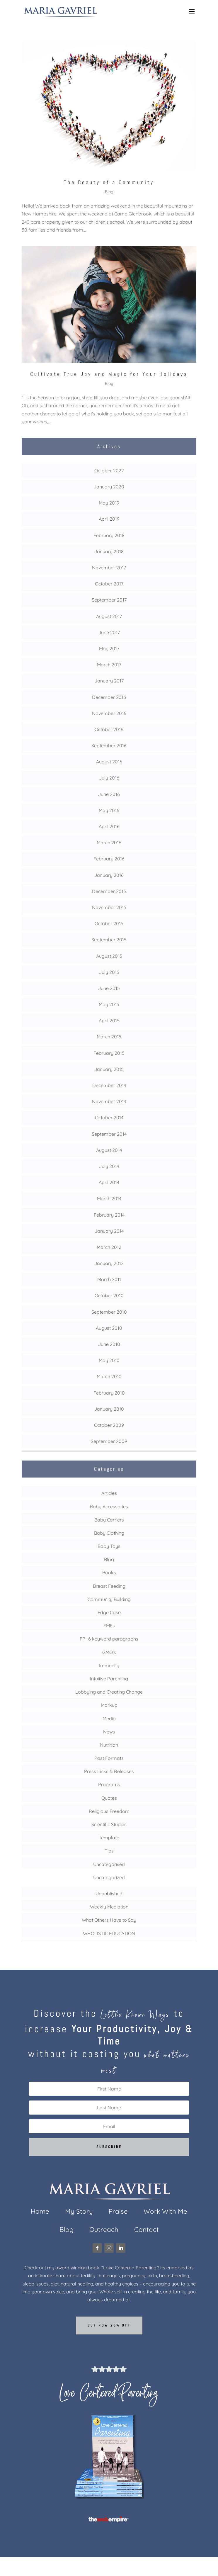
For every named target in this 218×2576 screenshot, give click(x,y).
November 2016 (109, 713)
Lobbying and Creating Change (109, 1692)
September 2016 (109, 745)
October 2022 (109, 470)
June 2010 (109, 1344)
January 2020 (109, 487)
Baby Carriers (109, 1520)
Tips (109, 1851)
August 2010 (109, 1328)
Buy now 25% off (109, 2325)
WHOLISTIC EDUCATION (109, 1933)
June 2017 (109, 632)
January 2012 (109, 1263)
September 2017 (109, 600)
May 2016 (109, 810)
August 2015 (109, 956)
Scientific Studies (109, 1824)
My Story (79, 2212)
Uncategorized (109, 1877)
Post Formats (109, 1758)
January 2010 (109, 1409)
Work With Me (165, 2212)
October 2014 (109, 1117)
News (109, 1732)
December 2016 (109, 697)
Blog (109, 191)
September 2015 (109, 940)
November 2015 (109, 907)
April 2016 (109, 826)
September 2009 (109, 1441)
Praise (118, 2212)
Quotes (109, 1798)
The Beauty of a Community (109, 182)
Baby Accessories (109, 1506)
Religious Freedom (109, 1811)
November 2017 (109, 567)
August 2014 (109, 1150)
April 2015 (109, 1020)
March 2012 (109, 1247)
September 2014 (109, 1134)
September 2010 (109, 1312)
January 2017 (109, 681)
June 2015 (109, 988)
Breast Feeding (109, 1586)
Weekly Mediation (109, 1907)
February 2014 (109, 1215)
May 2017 (109, 648)
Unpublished (109, 1893)
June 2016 (109, 794)
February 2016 (109, 859)
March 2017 (109, 665)
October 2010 (109, 1295)
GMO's (109, 1652)
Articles (109, 1493)
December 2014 (109, 1085)
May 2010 (109, 1360)
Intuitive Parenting (109, 1679)
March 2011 (109, 1279)
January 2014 (109, 1231)
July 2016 (109, 778)
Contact (146, 2230)
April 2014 (109, 1182)
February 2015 (109, 1053)
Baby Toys (109, 1546)
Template (109, 1837)
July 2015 (109, 972)
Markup (109, 1705)
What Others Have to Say (109, 1920)
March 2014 (109, 1198)
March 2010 (109, 1376)
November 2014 (109, 1101)
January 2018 (109, 551)
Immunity (109, 1665)
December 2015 (109, 891)
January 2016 (109, 875)
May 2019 (109, 503)
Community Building (109, 1599)
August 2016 (109, 762)
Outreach (103, 2230)
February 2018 (109, 535)
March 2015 (109, 1037)
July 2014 (109, 1166)
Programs (109, 1784)
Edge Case (109, 1612)
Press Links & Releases (109, 1771)
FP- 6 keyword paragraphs (109, 1639)
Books (109, 1572)
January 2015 (109, 1069)
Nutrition (109, 1745)
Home (40, 2212)
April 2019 (109, 519)
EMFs (109, 1626)
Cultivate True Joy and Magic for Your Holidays (109, 374)
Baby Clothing (109, 1533)
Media (109, 1718)
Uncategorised (109, 1864)
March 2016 (109, 842)
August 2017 (109, 616)
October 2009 (109, 1425)
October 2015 (109, 923)
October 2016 (109, 729)
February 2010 (109, 1393)
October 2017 (109, 584)
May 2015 (109, 1004)
